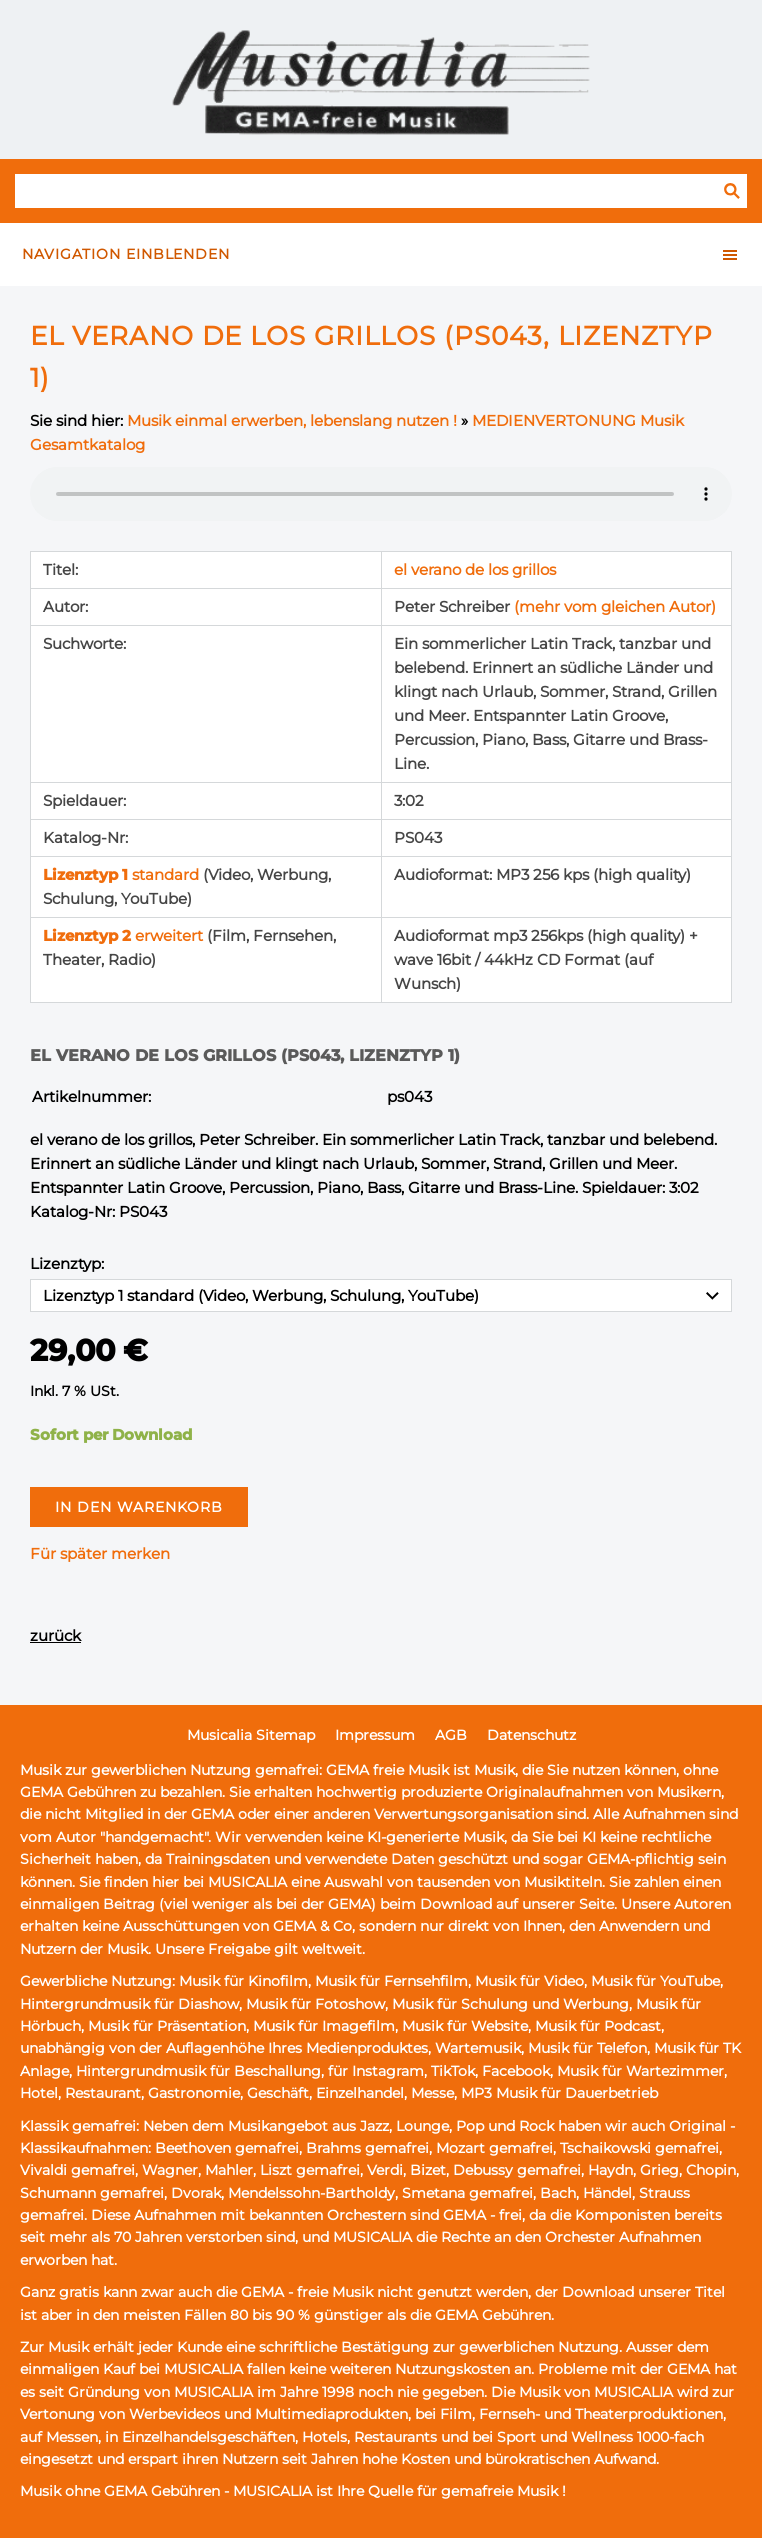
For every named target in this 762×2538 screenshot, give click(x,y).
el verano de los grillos (475, 569)
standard (123, 874)
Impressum (375, 1735)
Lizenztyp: (67, 1263)
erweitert (125, 935)
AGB (451, 1735)
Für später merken (100, 1553)
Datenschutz (531, 1735)
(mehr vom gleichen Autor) (615, 606)
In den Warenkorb (139, 1507)
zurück (55, 1635)
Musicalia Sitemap (251, 1735)
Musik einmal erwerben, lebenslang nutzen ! (292, 420)
